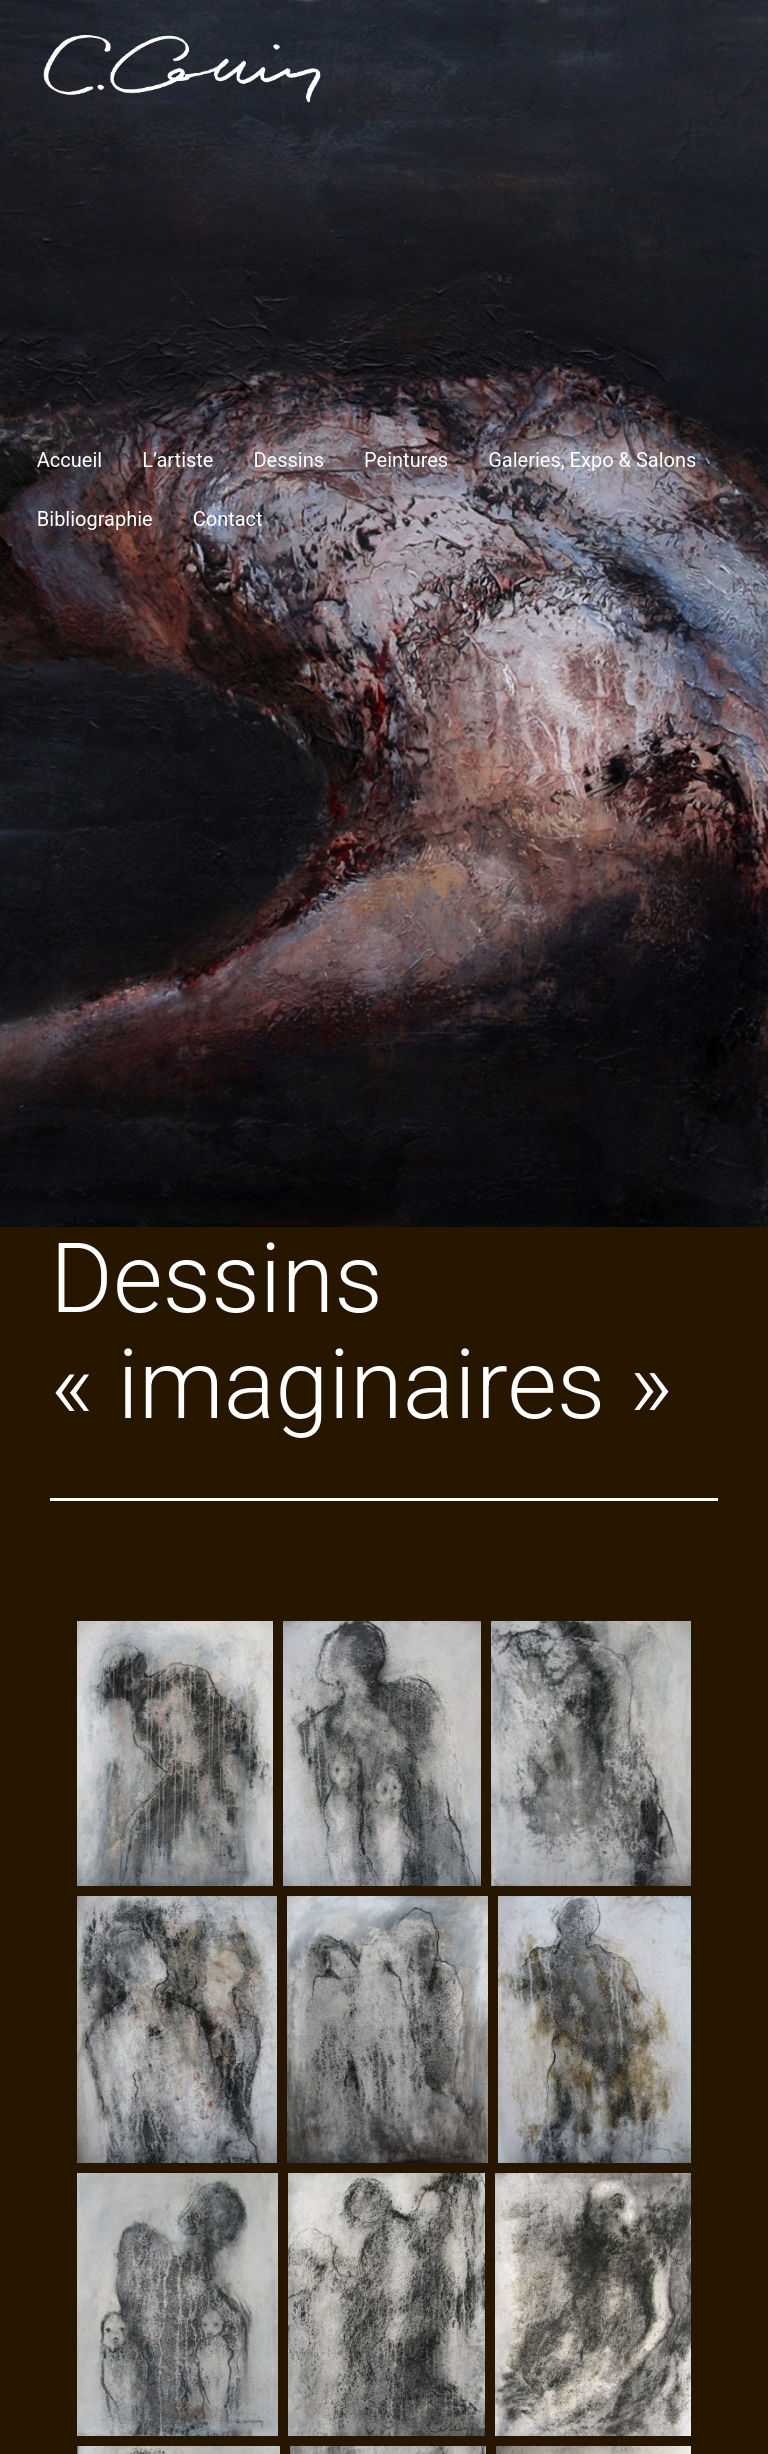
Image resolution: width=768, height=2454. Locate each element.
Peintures (406, 460)
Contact (228, 519)
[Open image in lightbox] (175, 1753)
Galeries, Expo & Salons (592, 460)
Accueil (69, 460)
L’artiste (177, 460)
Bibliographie (95, 519)
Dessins (288, 460)
